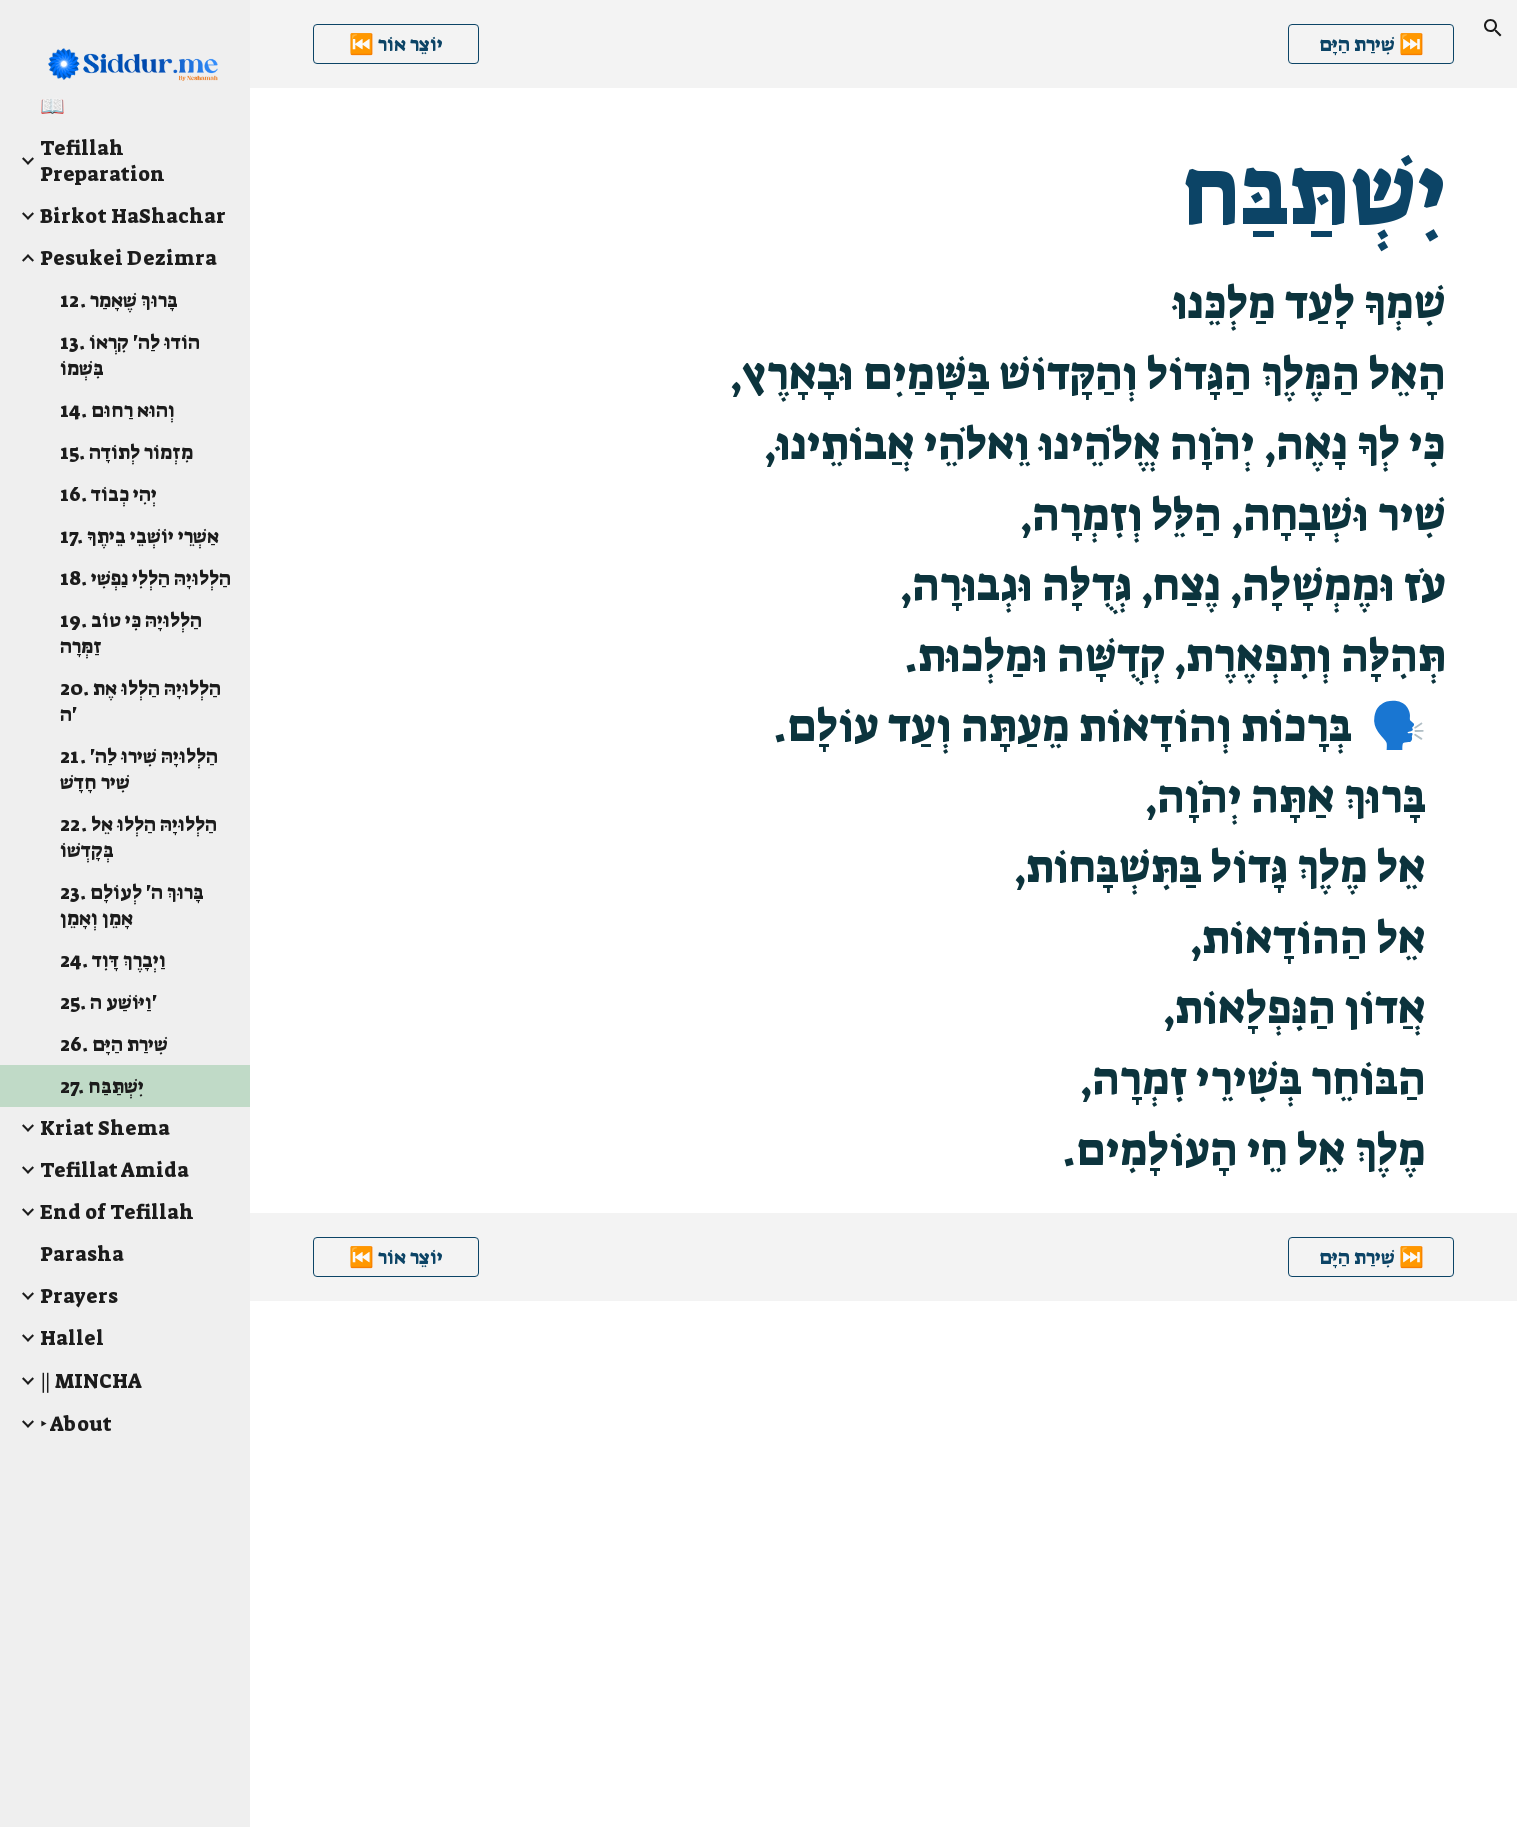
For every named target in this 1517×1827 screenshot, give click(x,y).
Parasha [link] (82, 1254)
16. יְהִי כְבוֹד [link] (108, 494)
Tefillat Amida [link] (114, 1170)
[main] (884, 650)
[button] (1493, 28)
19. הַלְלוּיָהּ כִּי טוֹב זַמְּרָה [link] (131, 633)
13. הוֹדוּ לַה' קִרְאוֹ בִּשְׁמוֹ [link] (130, 355)
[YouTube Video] (737, 1564)
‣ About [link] (76, 1424)
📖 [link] (52, 106)
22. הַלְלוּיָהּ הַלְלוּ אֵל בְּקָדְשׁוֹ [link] (138, 837)
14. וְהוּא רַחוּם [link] (117, 410)
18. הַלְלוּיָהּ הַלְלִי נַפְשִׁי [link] (145, 578)
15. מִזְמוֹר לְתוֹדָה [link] (126, 452)
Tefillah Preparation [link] (102, 161)
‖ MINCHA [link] (91, 1381)
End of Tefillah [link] (117, 1212)
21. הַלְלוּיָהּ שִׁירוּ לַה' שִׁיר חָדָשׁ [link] (139, 769)
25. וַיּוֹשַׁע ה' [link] (108, 1002)
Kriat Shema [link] (105, 1128)
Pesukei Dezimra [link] (128, 258)
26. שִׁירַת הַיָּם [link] (114, 1044)
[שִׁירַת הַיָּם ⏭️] (1371, 44)
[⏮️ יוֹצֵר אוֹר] (396, 44)
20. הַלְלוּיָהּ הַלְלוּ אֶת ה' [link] (140, 701)
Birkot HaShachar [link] (133, 216)
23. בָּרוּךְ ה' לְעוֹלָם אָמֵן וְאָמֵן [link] (132, 905)
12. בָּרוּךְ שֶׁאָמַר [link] (119, 300)
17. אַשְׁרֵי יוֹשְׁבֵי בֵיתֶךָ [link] (139, 536)
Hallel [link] (72, 1338)
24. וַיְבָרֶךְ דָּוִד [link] (113, 960)
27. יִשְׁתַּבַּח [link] (102, 1086)
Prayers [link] (79, 1296)
